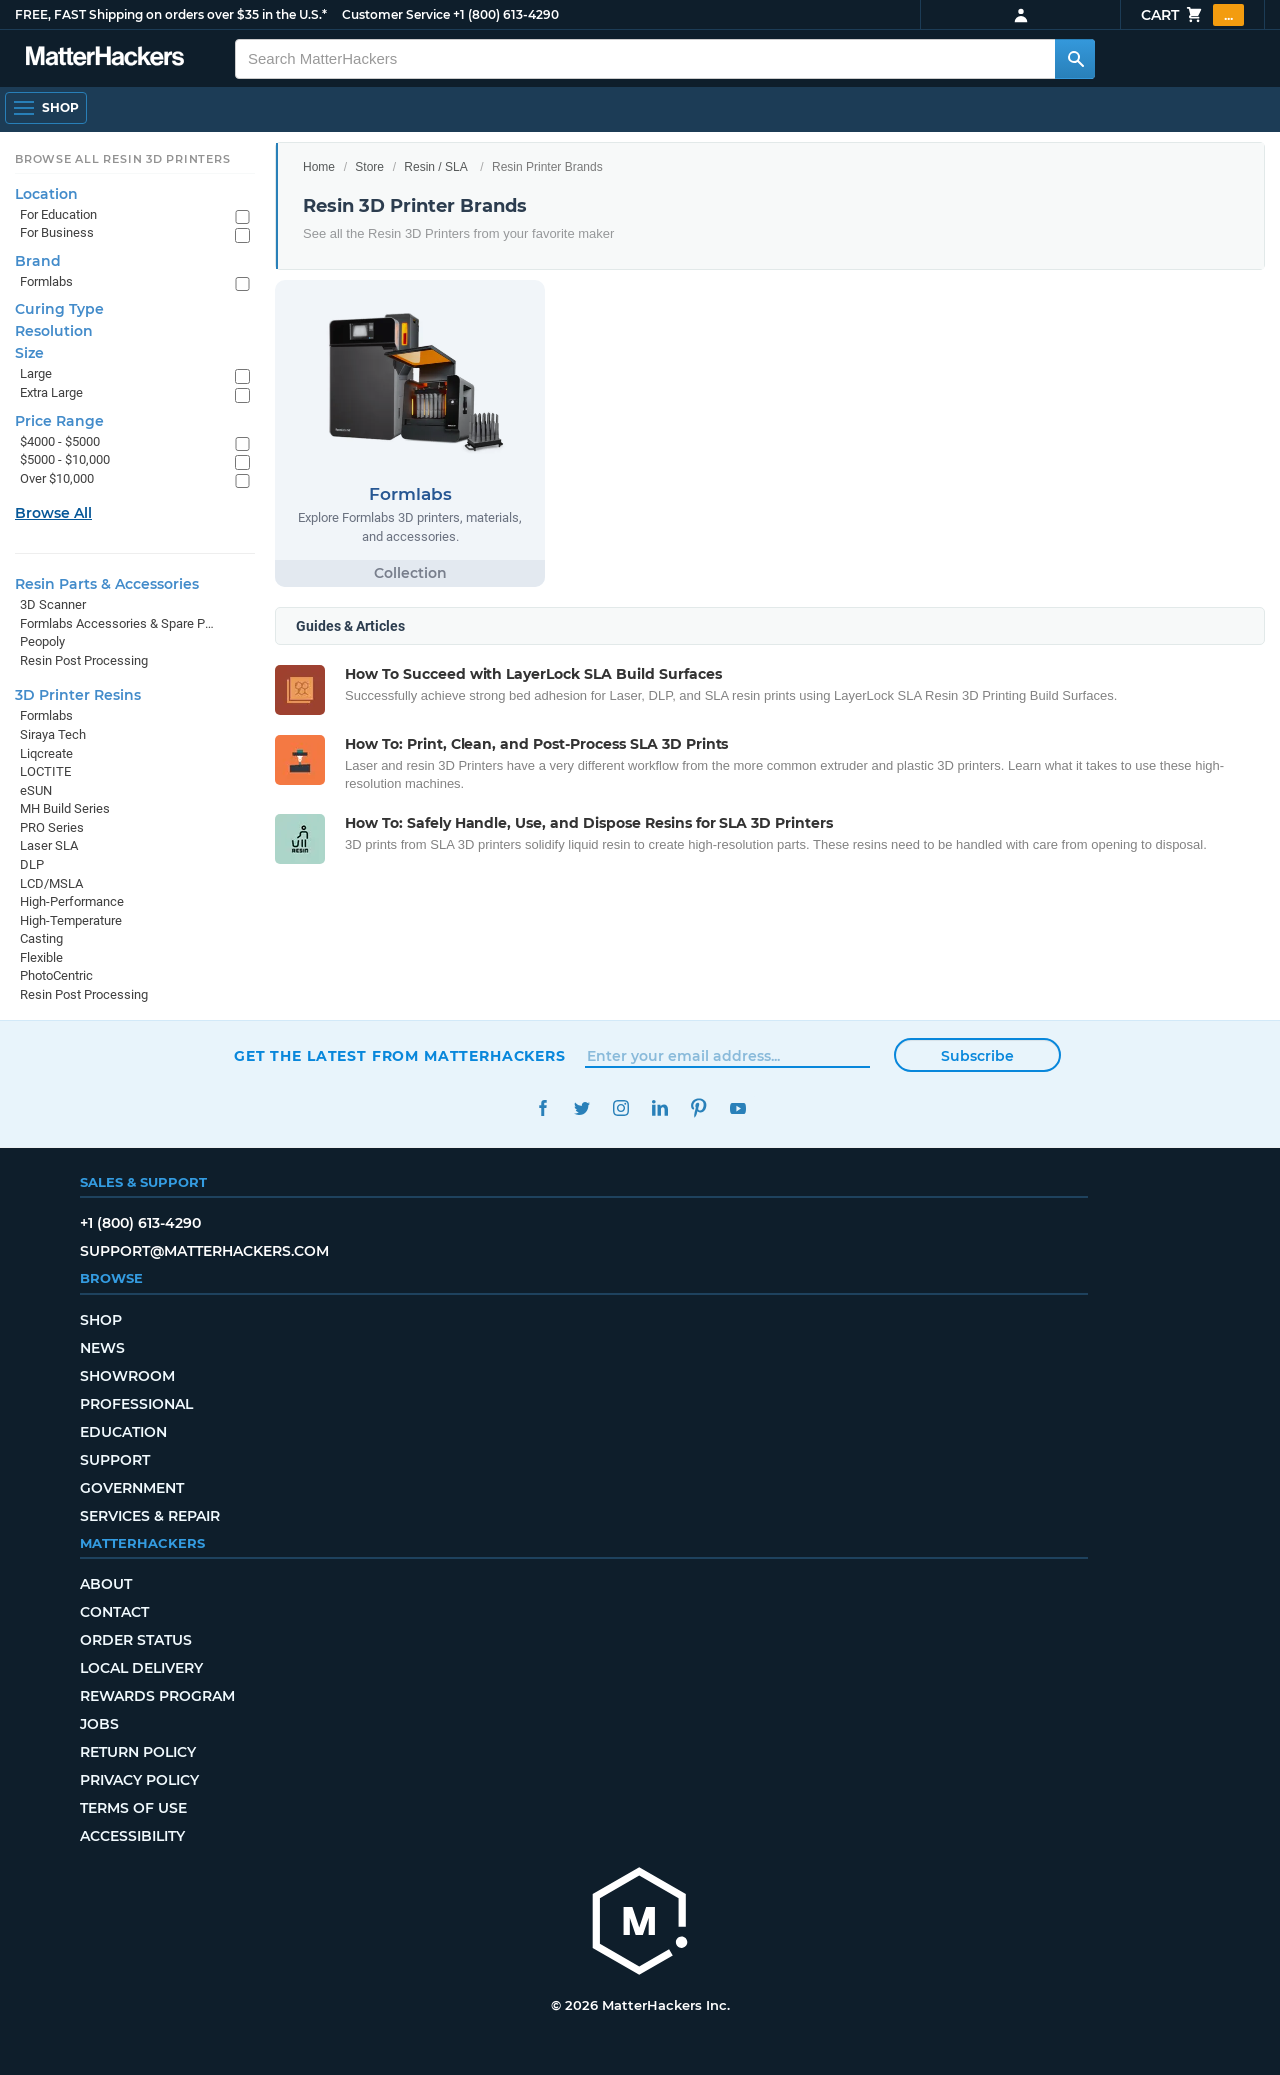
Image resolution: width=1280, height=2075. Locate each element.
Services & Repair (150, 1516)
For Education (58, 214)
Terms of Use (133, 1808)
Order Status (136, 1640)
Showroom (127, 1376)
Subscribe (977, 1056)
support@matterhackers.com (204, 1251)
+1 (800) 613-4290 (506, 14)
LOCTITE (45, 771)
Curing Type (59, 309)
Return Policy (138, 1752)
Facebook (542, 1108)
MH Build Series (65, 808)
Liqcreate (46, 753)
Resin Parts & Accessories (107, 584)
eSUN (36, 790)
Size (29, 353)
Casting (41, 938)
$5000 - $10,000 (65, 459)
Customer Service (396, 14)
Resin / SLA (435, 167)
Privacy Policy (139, 1780)
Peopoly (42, 641)
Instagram (620, 1108)
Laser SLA (49, 845)
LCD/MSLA (51, 883)
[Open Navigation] (46, 108)
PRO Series (52, 827)
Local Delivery (141, 1668)
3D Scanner (53, 604)
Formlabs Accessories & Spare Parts (117, 623)
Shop (101, 1320)
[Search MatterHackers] (1075, 59)
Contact (114, 1612)
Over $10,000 (57, 478)
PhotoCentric (56, 975)
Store (369, 167)
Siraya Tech (53, 734)
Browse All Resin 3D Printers (123, 159)
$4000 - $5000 (60, 441)
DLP (32, 864)
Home (319, 167)
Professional (136, 1404)
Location (46, 194)
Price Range (59, 421)
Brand (38, 261)
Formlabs (46, 281)
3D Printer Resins (78, 695)
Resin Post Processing (84, 660)
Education (123, 1432)
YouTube (737, 1108)
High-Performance (72, 901)
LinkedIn (659, 1108)
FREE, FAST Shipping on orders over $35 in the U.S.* (171, 14)
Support (115, 1460)
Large (36, 373)
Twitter (581, 1108)
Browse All (53, 513)
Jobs (99, 1724)
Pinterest (698, 1108)
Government (132, 1488)
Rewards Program (157, 1696)
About (106, 1584)
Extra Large (51, 392)
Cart (1192, 15)
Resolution (54, 331)
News (102, 1348)
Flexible (41, 957)
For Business (57, 232)
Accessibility (132, 1836)
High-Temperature (71, 920)
